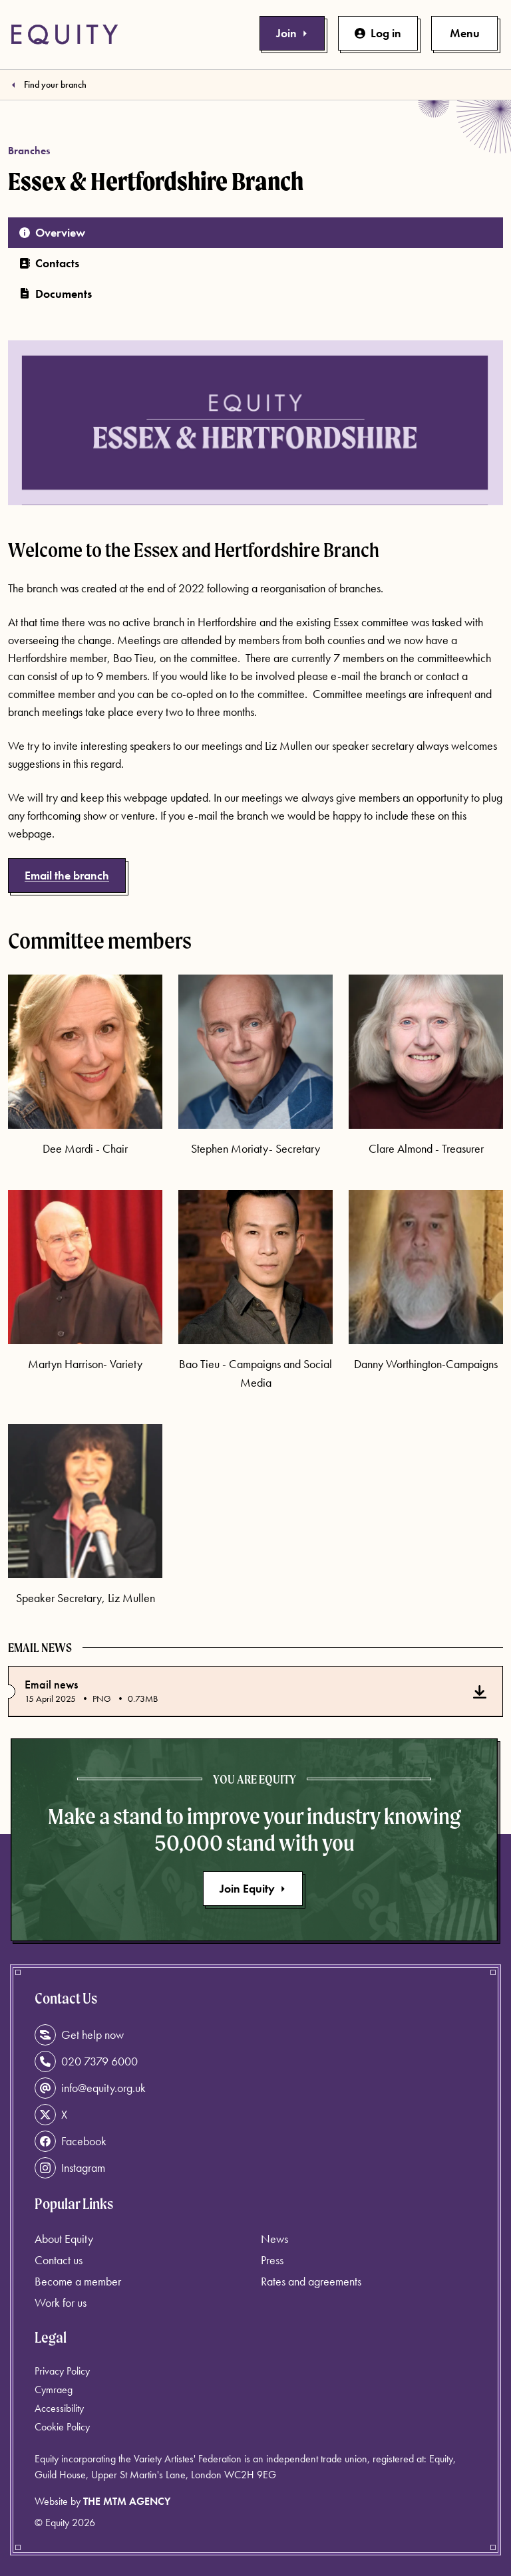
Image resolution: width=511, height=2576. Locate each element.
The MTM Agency (126, 2501)
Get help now (79, 2035)
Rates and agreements (311, 2281)
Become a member (78, 2281)
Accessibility (59, 2408)
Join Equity (253, 1888)
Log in (378, 33)
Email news (51, 1684)
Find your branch (55, 84)
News (274, 2238)
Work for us (60, 2302)
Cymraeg (54, 2390)
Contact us (59, 2260)
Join (292, 33)
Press (272, 2260)
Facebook (70, 2141)
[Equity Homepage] (64, 34)
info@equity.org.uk (90, 2088)
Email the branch (67, 875)
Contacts (49, 263)
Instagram (70, 2167)
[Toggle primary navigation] (464, 33)
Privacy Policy (62, 2371)
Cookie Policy (62, 2427)
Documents (55, 293)
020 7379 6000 (86, 2061)
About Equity (64, 2238)
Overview (52, 232)
